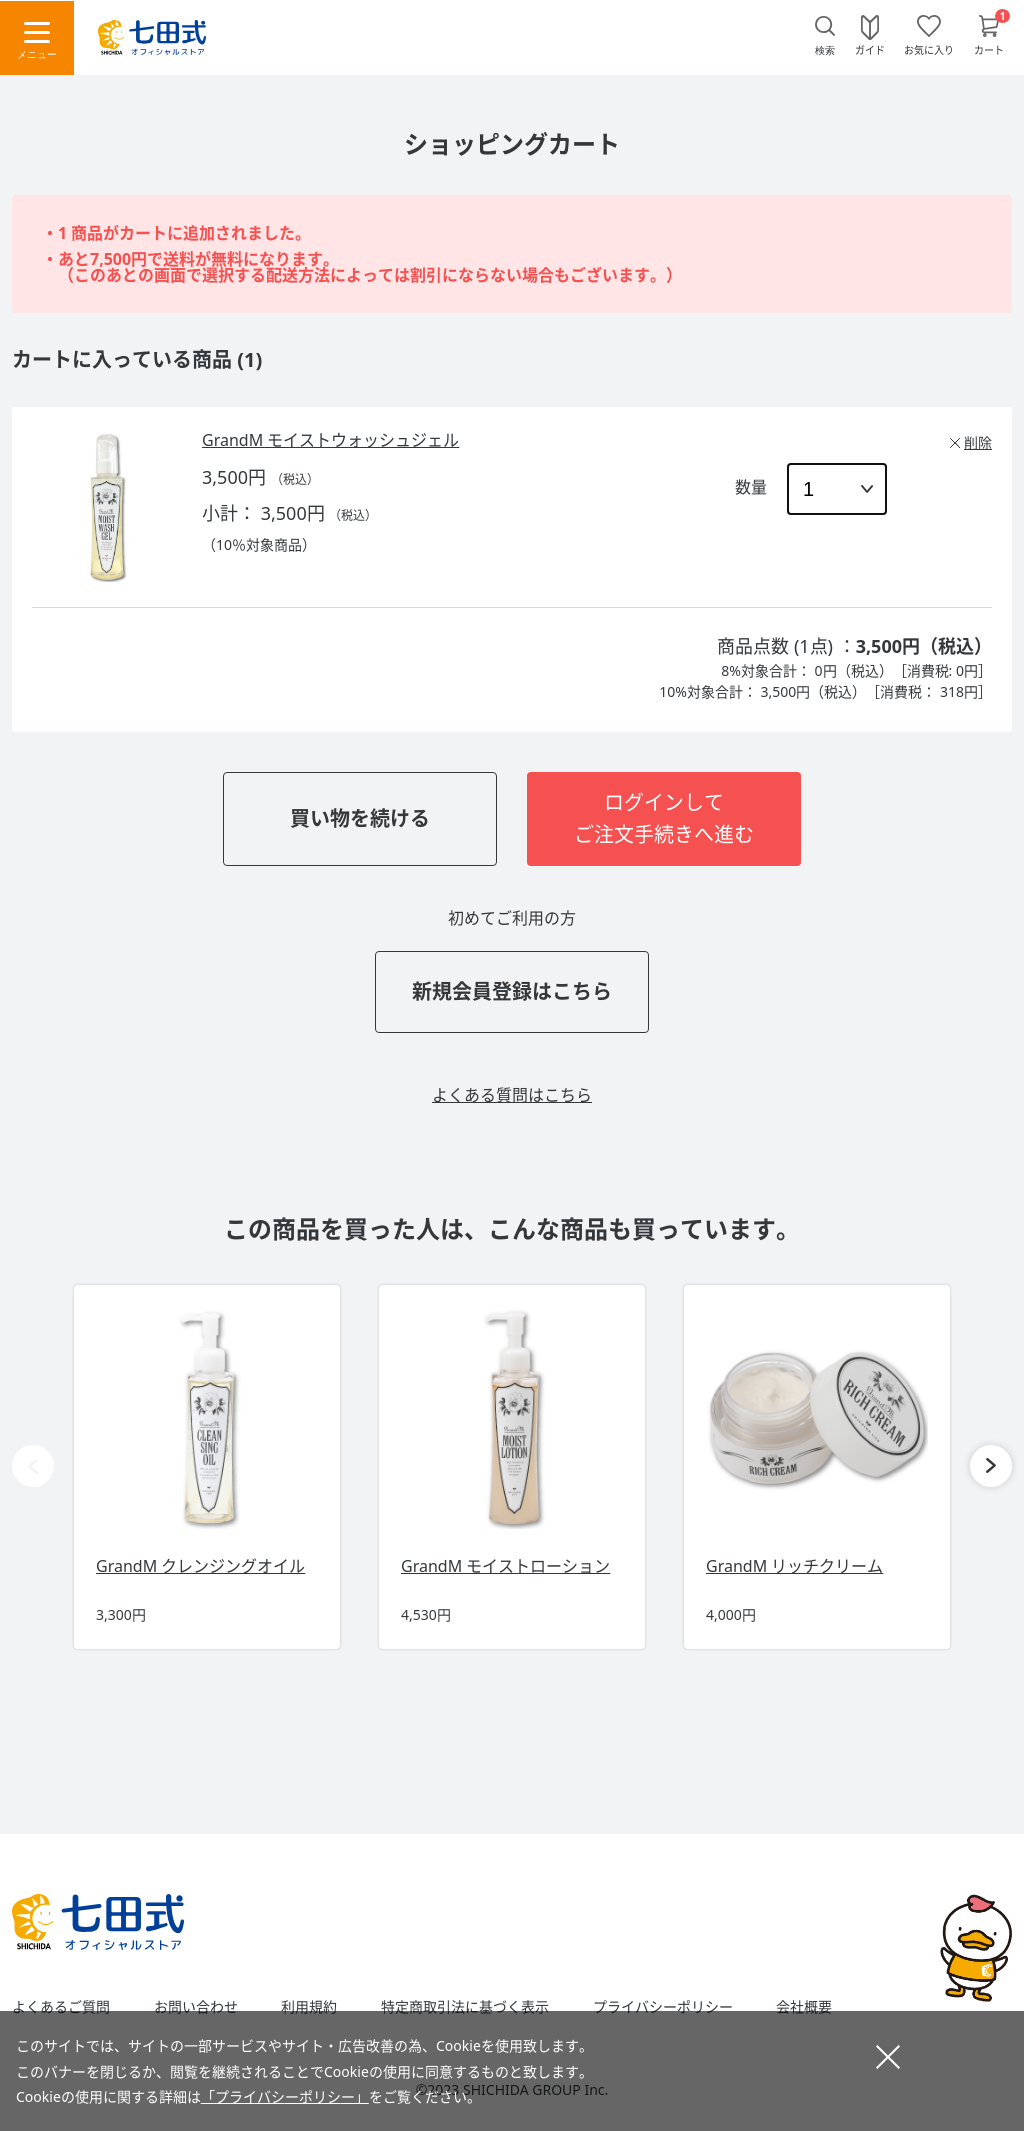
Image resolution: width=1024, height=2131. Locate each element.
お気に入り (929, 49)
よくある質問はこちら (512, 1095)
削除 (978, 442)
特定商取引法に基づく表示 (465, 2007)
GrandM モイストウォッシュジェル (330, 440)
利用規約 (309, 2007)
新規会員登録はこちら (512, 991)
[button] (991, 1466)
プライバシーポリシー (663, 2007)
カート (989, 49)
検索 (825, 50)
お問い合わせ (196, 2007)
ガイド (870, 49)
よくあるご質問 (61, 2007)
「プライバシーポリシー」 (285, 2096)
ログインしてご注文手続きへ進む (664, 818)
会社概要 (804, 2007)
